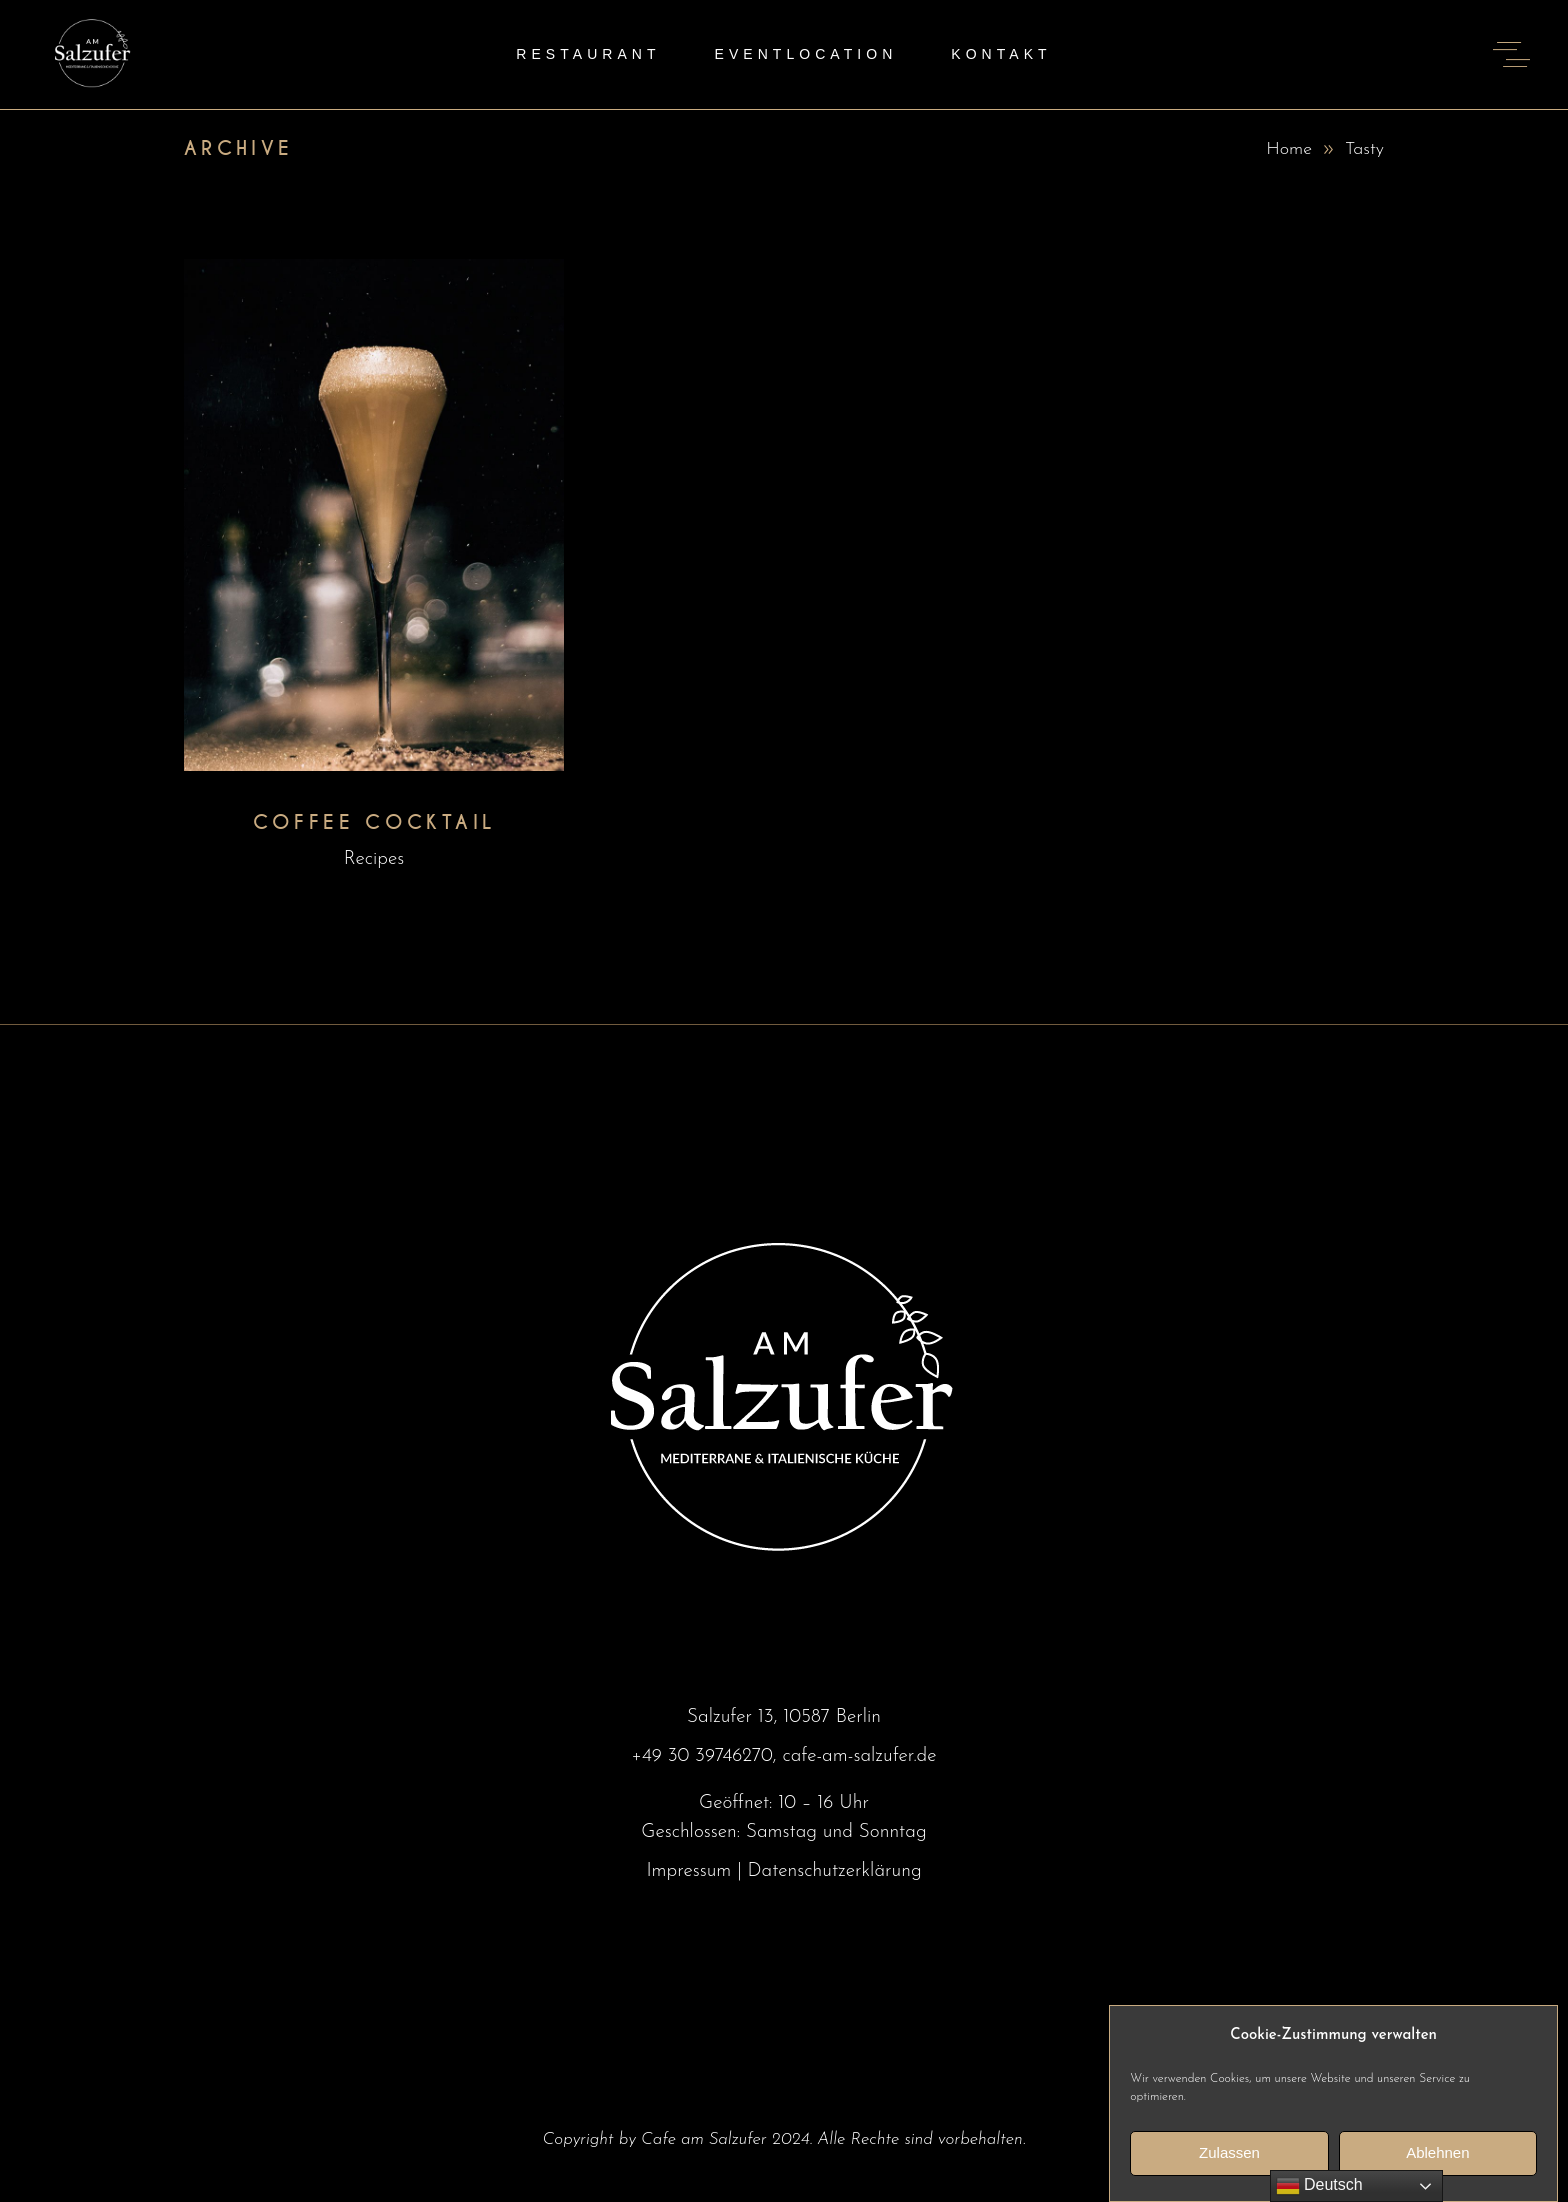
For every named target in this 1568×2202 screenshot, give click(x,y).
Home (1289, 149)
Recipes (374, 859)
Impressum (688, 1871)
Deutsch (1319, 2186)
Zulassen (1229, 2171)
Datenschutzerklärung (835, 1871)
